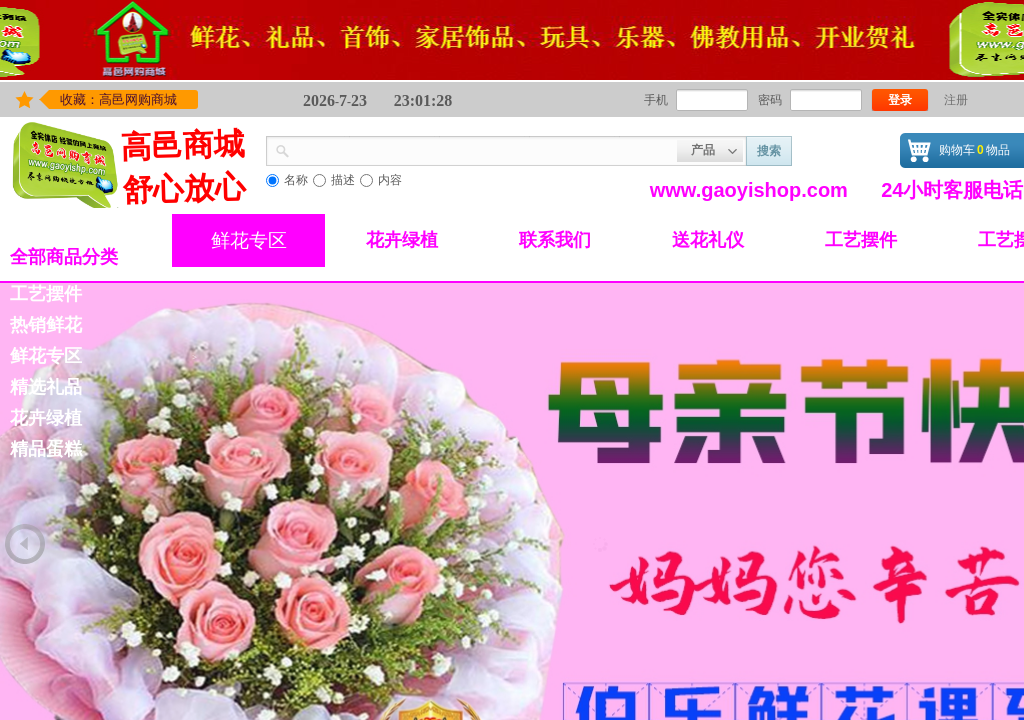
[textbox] (483, 149)
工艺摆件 (861, 240)
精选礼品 (46, 387)
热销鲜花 (46, 325)
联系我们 (555, 240)
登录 (900, 100)
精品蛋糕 (46, 449)
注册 (956, 100)
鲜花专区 (249, 240)
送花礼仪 (708, 240)
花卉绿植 (402, 240)
